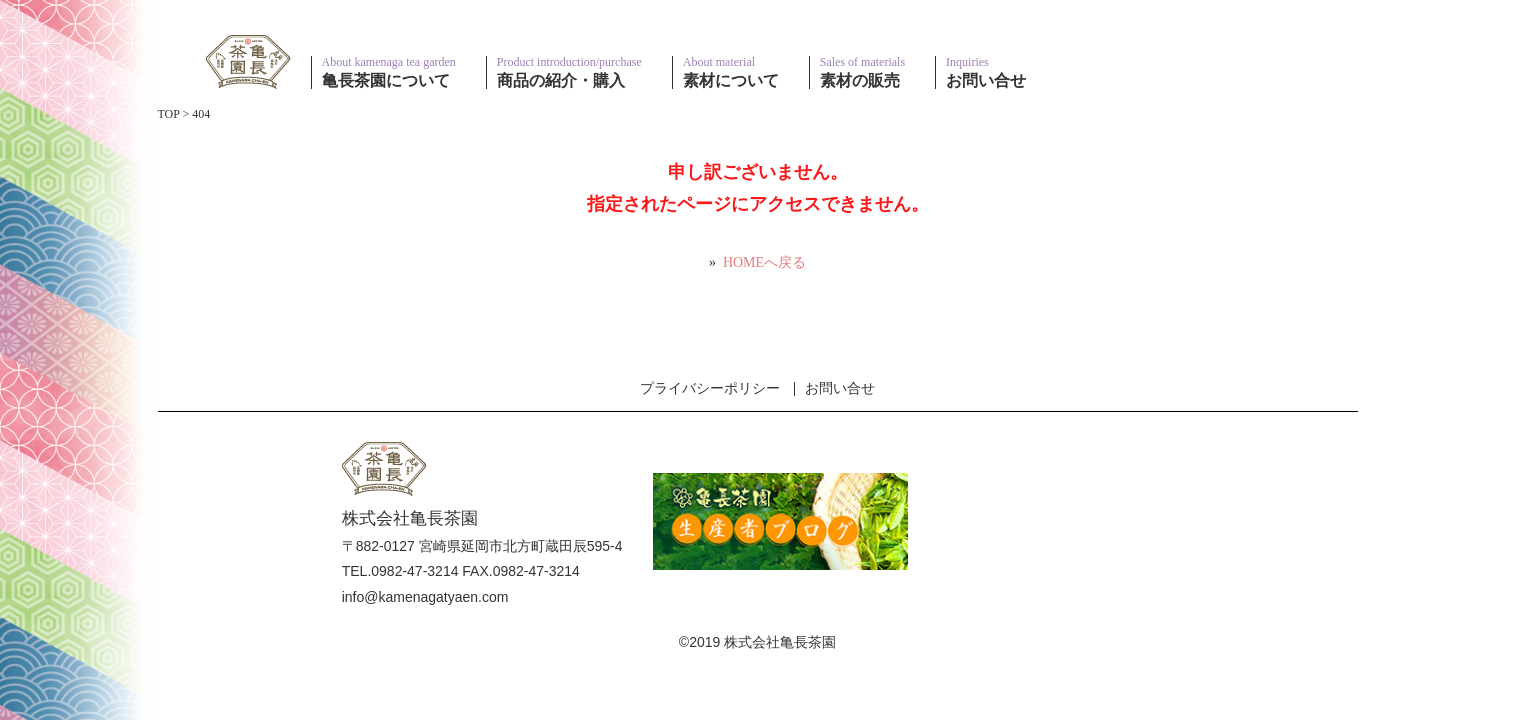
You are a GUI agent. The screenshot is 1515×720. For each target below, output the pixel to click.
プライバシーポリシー (710, 389)
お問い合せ (840, 389)
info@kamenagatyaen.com (425, 597)
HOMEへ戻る (764, 262)
